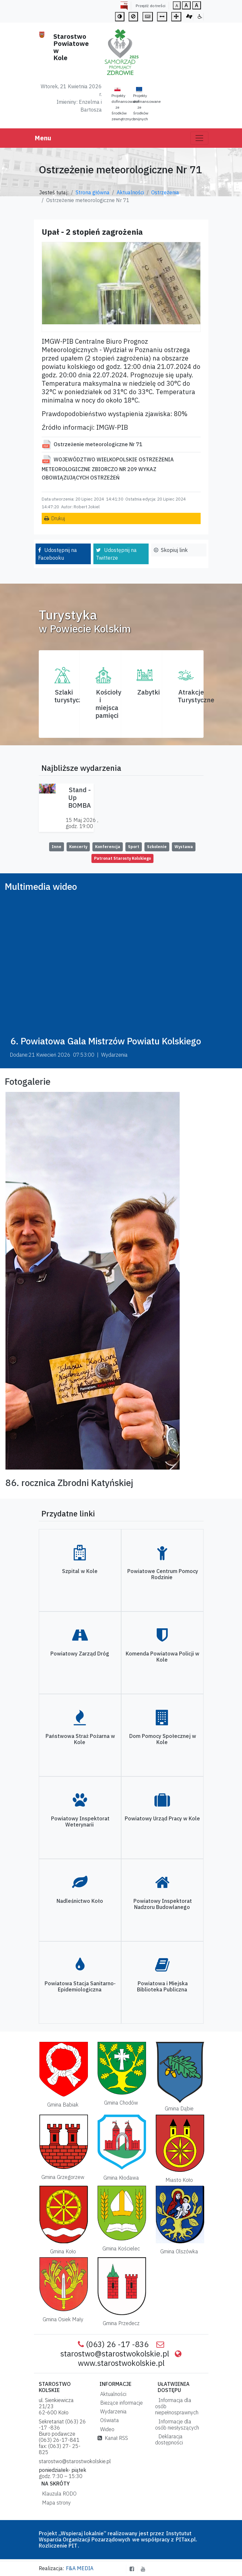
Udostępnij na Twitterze (116, 554)
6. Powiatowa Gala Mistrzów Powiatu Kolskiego (105, 1041)
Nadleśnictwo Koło (80, 1901)
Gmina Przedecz (121, 2323)
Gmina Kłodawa (121, 2177)
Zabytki (148, 692)
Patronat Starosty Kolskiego (122, 858)
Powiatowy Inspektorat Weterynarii (80, 1821)
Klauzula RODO (58, 2493)
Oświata (108, 2420)
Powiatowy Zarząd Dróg (79, 1653)
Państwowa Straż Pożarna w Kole (80, 1739)
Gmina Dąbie (179, 2108)
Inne (56, 846)
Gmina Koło (63, 2251)
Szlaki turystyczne (71, 696)
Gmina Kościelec (121, 2248)
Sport (133, 846)
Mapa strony (55, 2502)
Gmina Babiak (63, 2104)
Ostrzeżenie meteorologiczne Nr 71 (98, 444)
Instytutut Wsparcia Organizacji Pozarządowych (115, 2536)
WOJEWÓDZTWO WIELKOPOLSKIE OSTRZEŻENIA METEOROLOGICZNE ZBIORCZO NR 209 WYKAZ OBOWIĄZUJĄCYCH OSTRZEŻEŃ (108, 468)
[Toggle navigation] (199, 138)
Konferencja (107, 846)
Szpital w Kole (80, 1571)
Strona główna (93, 192)
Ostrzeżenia (165, 192)
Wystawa (183, 846)
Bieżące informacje (120, 2402)
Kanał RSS (113, 2438)
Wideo (106, 2429)
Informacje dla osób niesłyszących (177, 2424)
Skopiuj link (174, 550)
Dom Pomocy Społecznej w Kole (162, 1739)
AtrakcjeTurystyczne (196, 696)
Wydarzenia (112, 2411)
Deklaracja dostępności (169, 2439)
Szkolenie (157, 846)
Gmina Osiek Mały (63, 2319)
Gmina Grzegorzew (62, 2177)
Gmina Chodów (121, 2102)
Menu (43, 138)
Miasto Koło (179, 2180)
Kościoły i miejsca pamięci (108, 704)
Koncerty (78, 846)
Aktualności (130, 192)
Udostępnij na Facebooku (57, 554)
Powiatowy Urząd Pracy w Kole (162, 1818)
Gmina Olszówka (179, 2251)
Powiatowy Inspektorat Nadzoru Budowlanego (162, 1904)
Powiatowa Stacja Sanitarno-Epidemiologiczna (80, 1986)
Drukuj (58, 518)
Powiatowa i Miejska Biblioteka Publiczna (162, 1986)
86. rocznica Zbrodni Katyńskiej (69, 1483)
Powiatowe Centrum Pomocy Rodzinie (162, 1574)
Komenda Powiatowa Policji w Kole (162, 1656)
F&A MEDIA (79, 2568)
